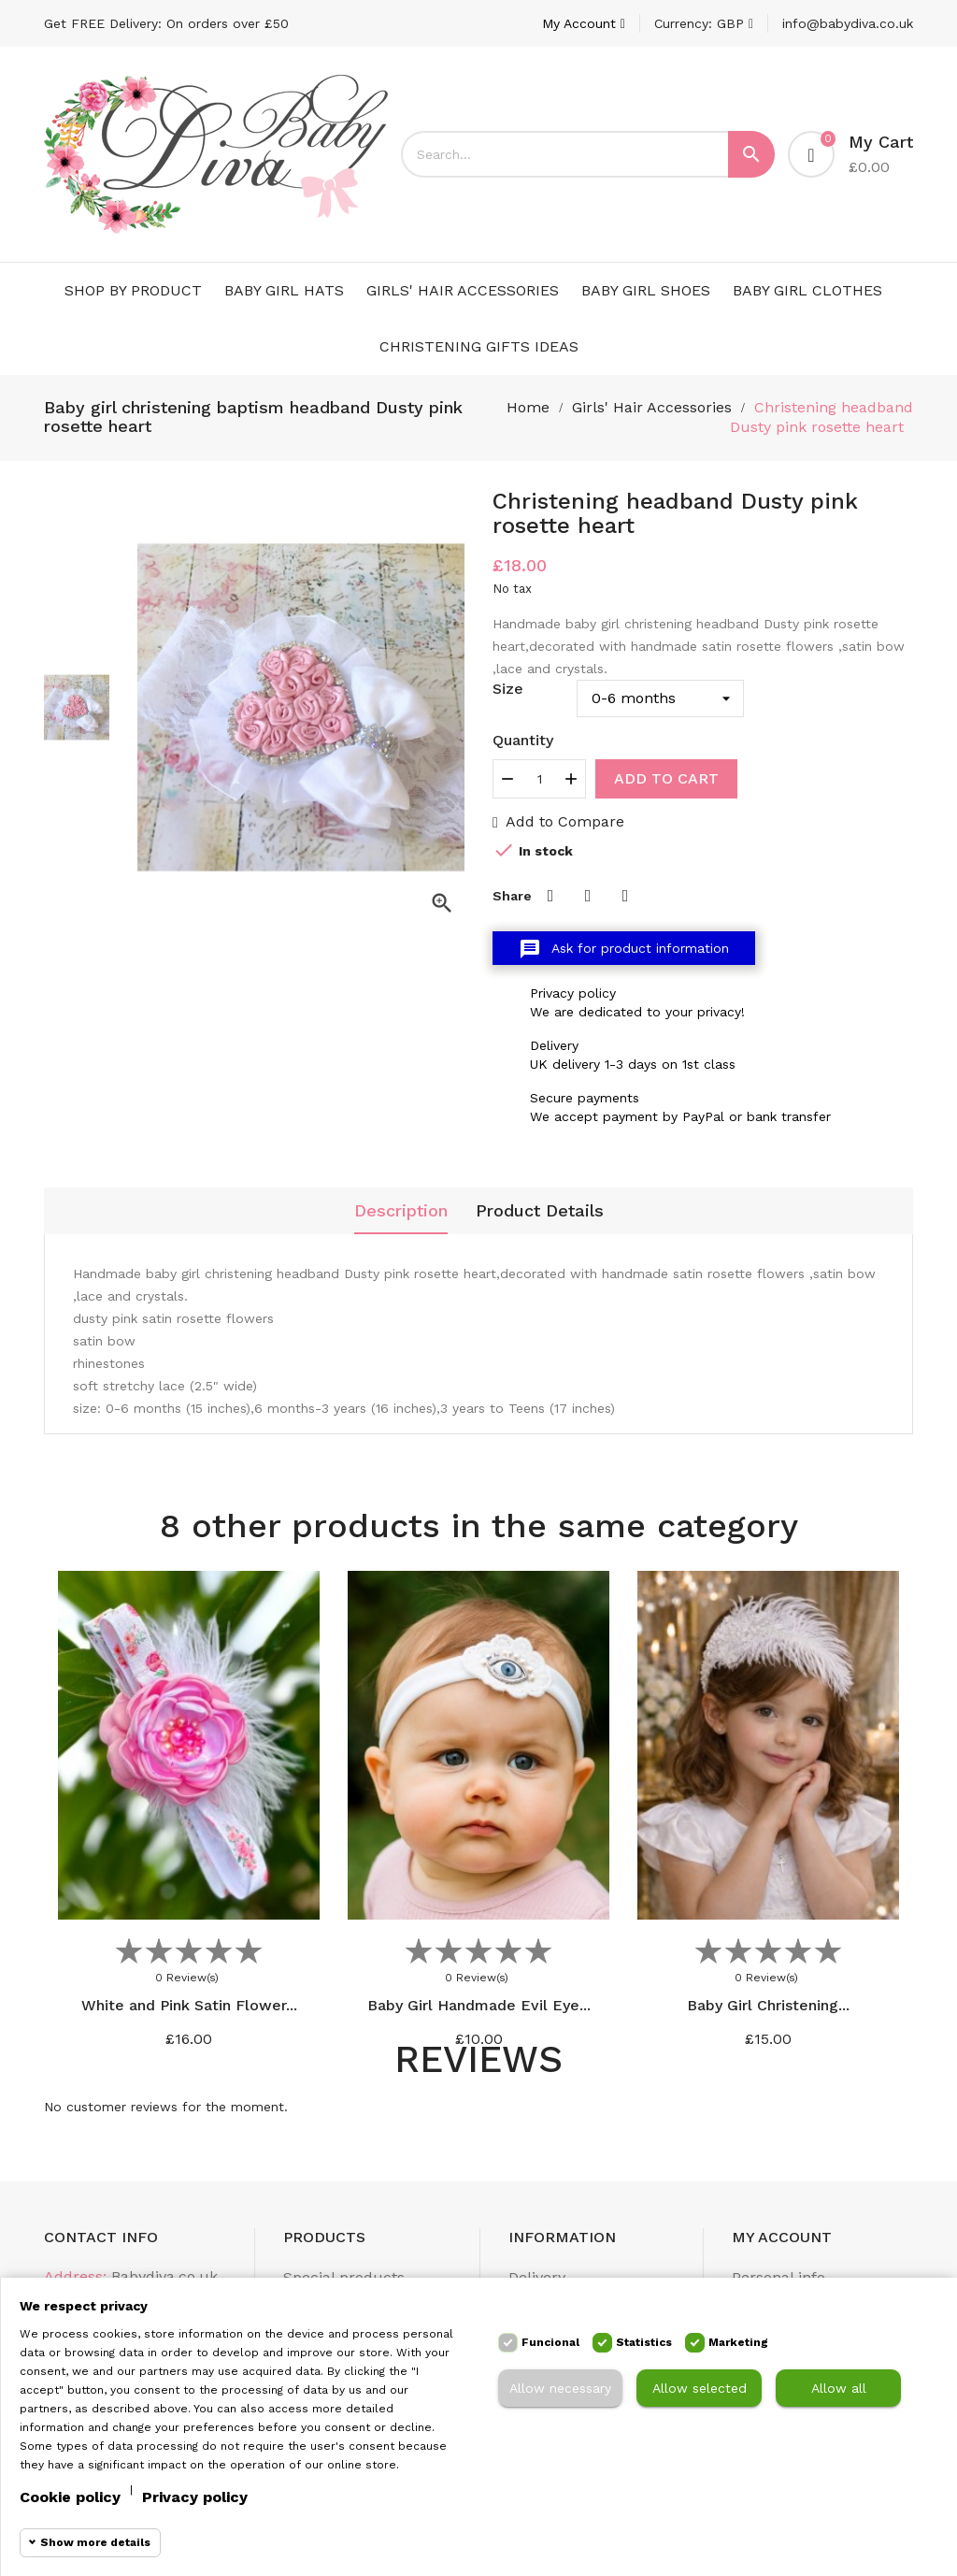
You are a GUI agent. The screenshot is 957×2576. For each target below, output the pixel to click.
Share (550, 895)
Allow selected (699, 2388)
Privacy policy (195, 2497)
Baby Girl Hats (284, 290)
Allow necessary (560, 2388)
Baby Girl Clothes (807, 290)
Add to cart (666, 778)
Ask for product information (624, 949)
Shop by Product (133, 290)
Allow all (838, 2388)
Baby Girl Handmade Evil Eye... (479, 2005)
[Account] (583, 23)
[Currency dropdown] (703, 23)
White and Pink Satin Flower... (189, 2005)
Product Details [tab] (540, 1210)
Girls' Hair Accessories (462, 290)
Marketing (738, 2342)
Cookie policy (70, 2497)
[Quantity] (539, 779)
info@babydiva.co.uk (847, 23)
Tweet (588, 895)
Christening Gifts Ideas (478, 346)
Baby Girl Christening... (768, 2005)
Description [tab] (401, 1210)
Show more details (95, 2542)
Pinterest (625, 895)
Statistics (644, 2342)
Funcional (550, 2342)
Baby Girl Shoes (645, 290)
